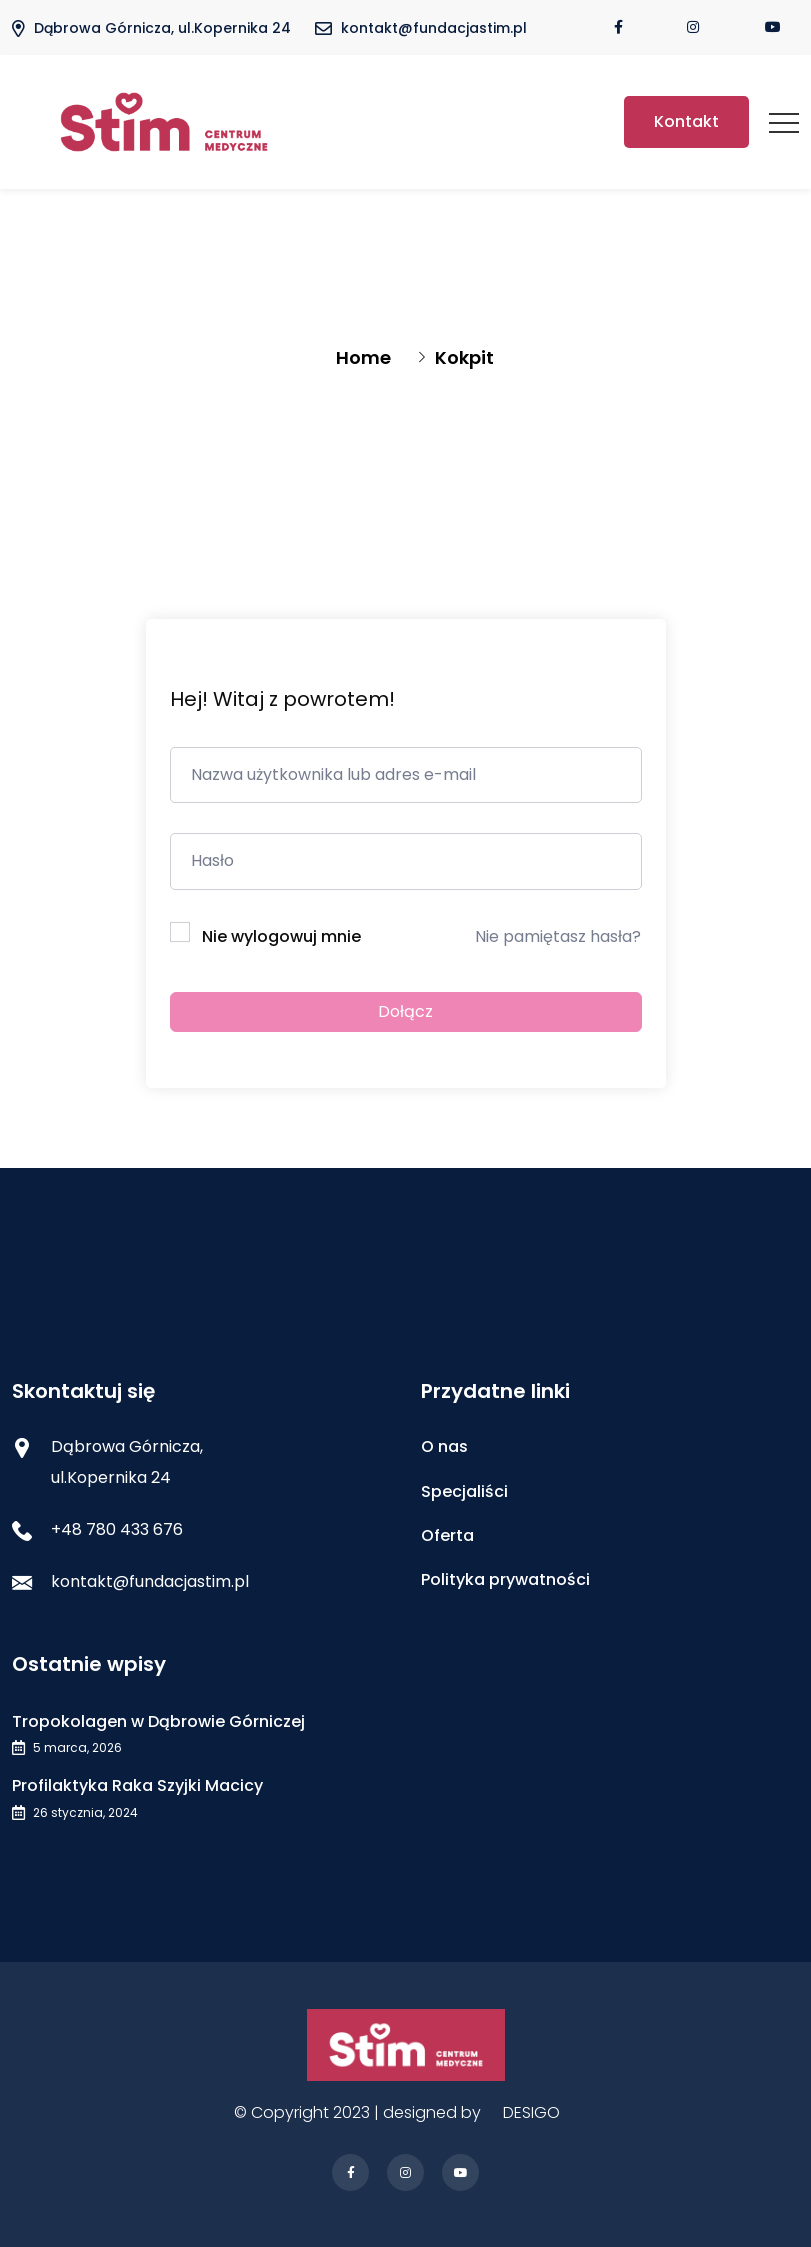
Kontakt (686, 121)
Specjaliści (464, 1491)
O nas (444, 1446)
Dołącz (405, 1011)
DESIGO (531, 2112)
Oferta (447, 1535)
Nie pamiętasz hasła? (558, 936)
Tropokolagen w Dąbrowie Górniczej (158, 1721)
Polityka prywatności (505, 1579)
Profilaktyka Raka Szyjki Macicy (137, 1785)
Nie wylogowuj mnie (281, 936)
